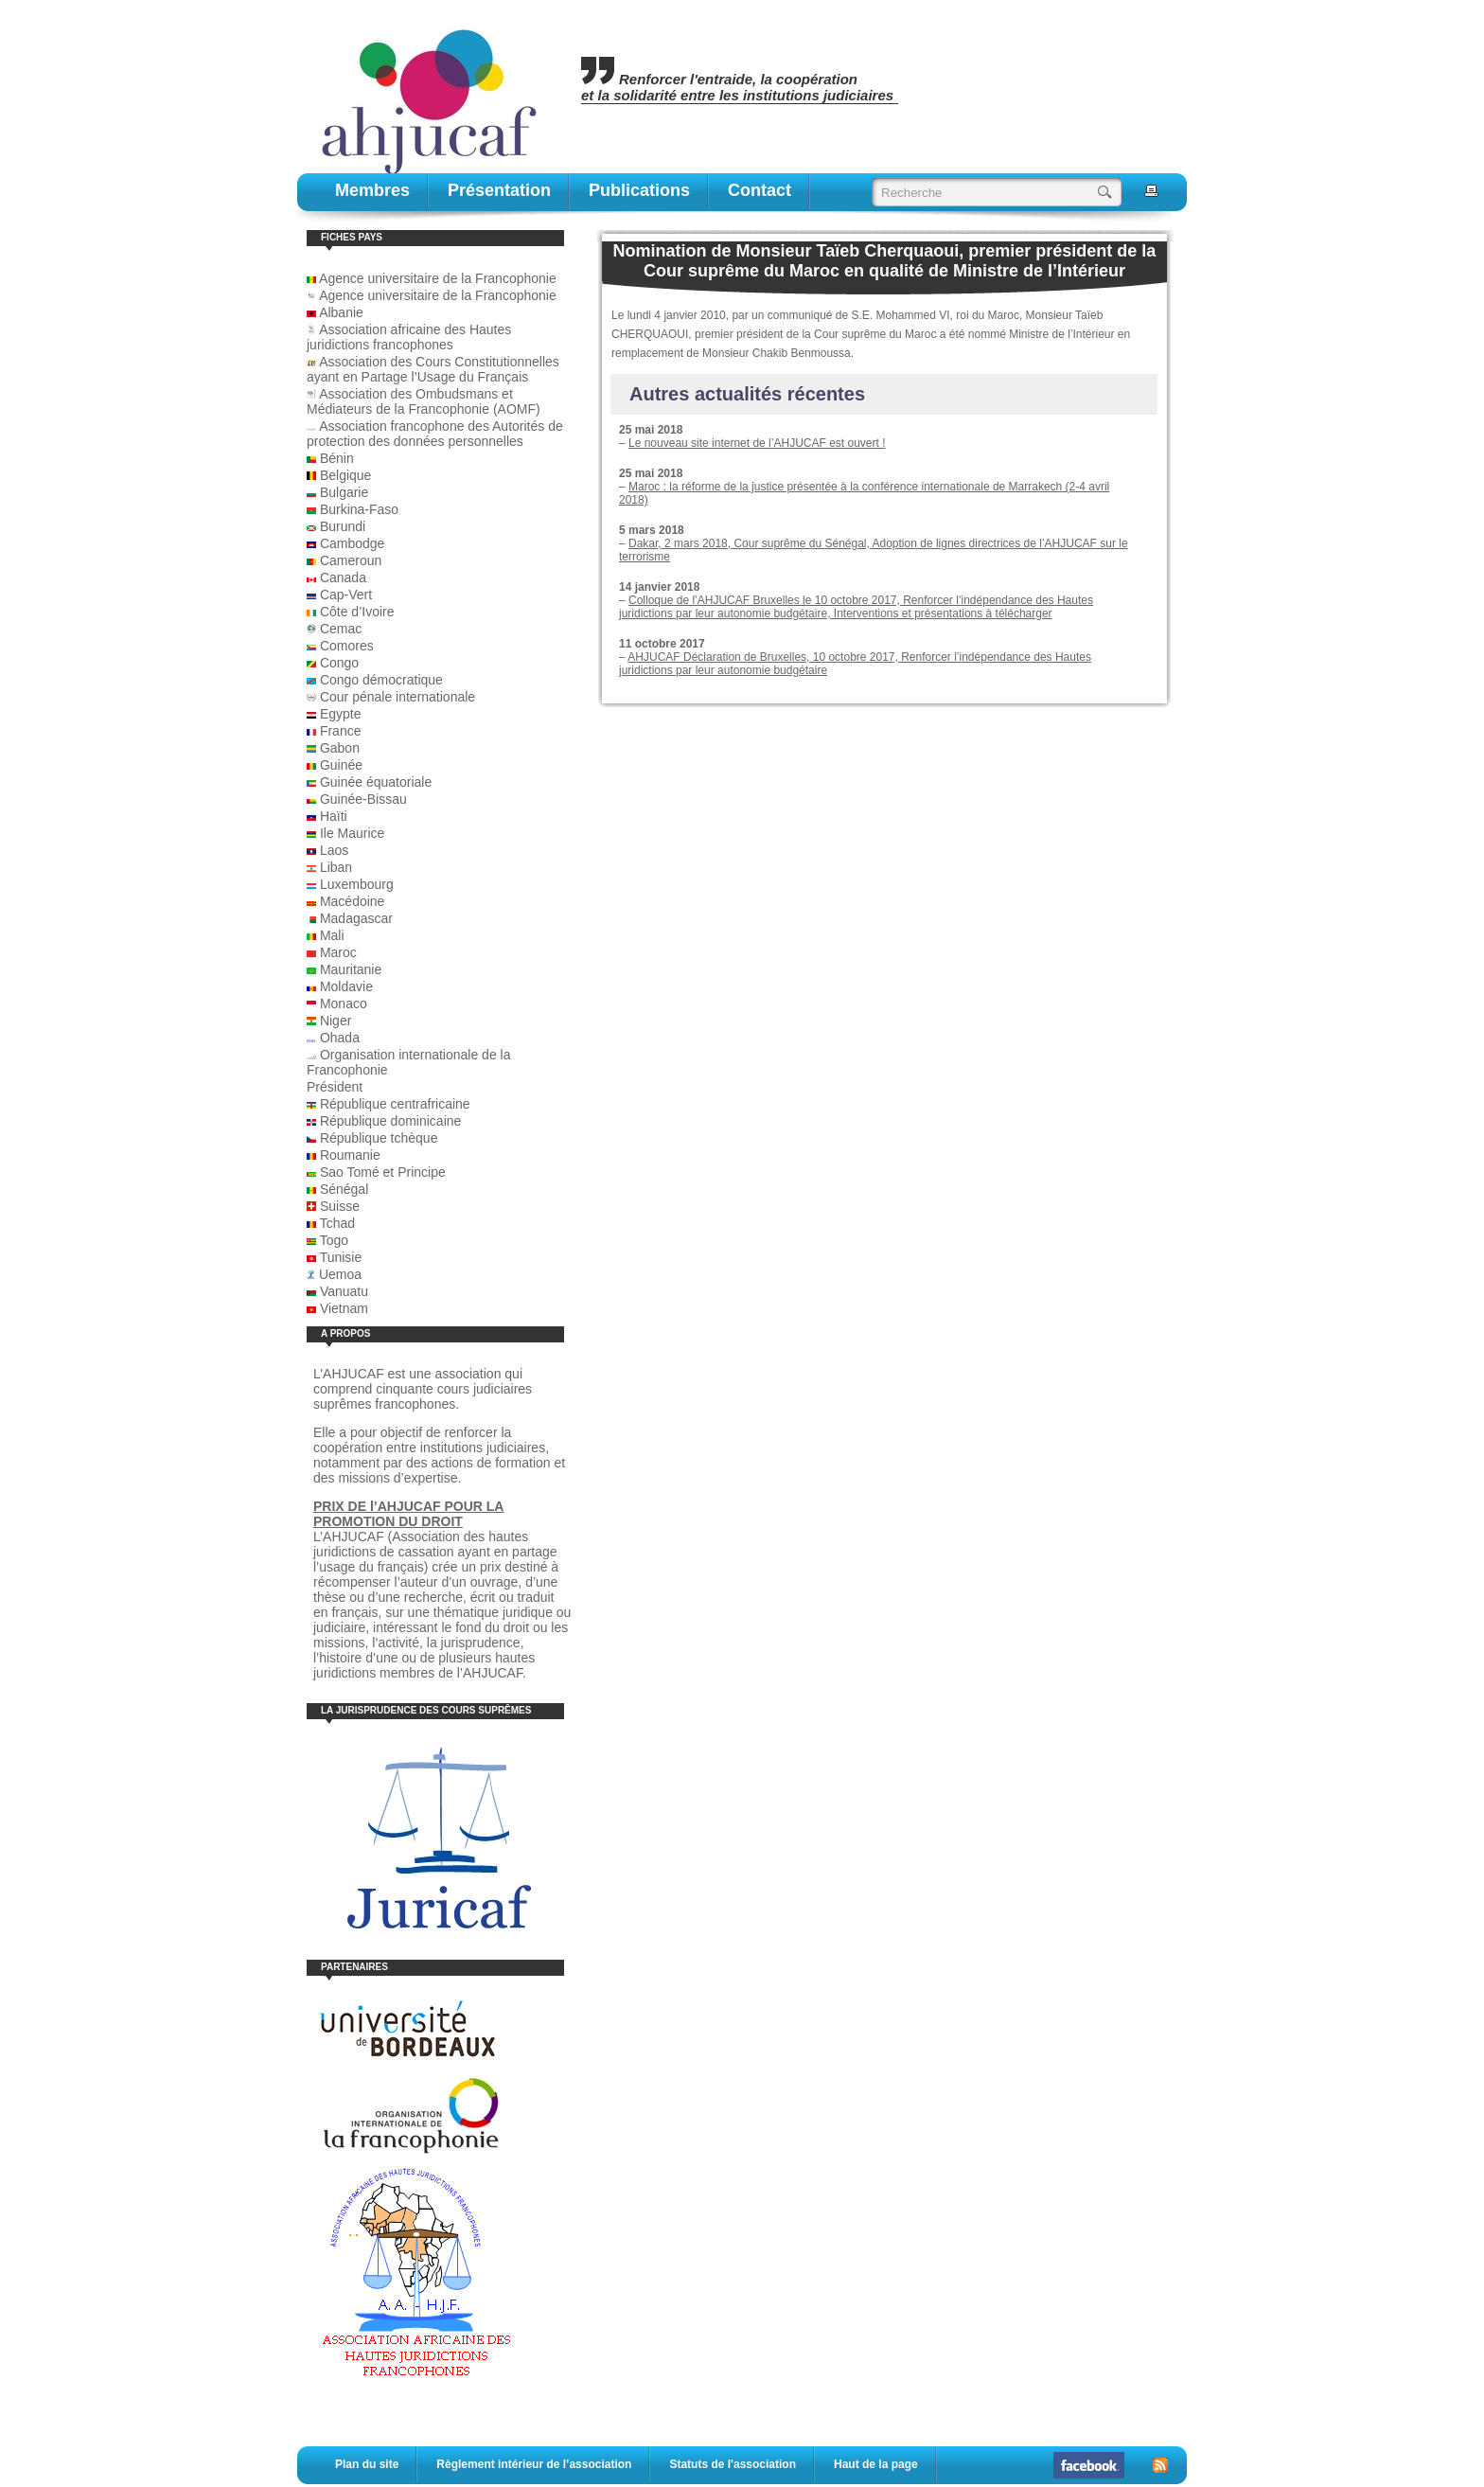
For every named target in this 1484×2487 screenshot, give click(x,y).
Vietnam (344, 1308)
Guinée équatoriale (376, 782)
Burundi (342, 526)
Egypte (341, 713)
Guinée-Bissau (363, 799)
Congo (339, 662)
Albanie (341, 312)
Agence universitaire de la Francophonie (431, 278)
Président (334, 1086)
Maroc (338, 952)
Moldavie (346, 986)
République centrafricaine (395, 1103)
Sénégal (344, 1189)
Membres (372, 190)
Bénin (337, 458)
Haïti (333, 816)
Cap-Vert (346, 594)
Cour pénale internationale (397, 696)
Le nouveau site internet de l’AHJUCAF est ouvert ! (756, 443)
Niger (335, 1020)
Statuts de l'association (732, 2464)
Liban (336, 867)
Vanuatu (344, 1291)
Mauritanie (350, 969)
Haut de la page (876, 2464)
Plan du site (366, 2464)
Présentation (499, 190)
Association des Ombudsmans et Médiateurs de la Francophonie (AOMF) (423, 401)
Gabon (340, 747)
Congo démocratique (381, 679)
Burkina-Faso (359, 509)
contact (759, 190)
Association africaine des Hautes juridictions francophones (409, 337)
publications (639, 190)
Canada (343, 577)
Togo (334, 1240)
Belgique (346, 475)
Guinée (341, 765)
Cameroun (350, 560)
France (341, 730)
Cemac (341, 628)
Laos (334, 850)
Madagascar (356, 918)
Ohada (340, 1037)
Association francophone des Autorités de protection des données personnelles (435, 433)
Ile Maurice (352, 833)
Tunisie (341, 1257)
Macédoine (352, 901)
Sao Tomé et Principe (383, 1172)
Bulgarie (344, 492)
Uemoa (340, 1274)
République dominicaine (390, 1120)
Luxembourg (357, 884)
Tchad (337, 1223)
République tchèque (379, 1138)
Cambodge (352, 543)
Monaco (343, 1003)
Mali (332, 935)
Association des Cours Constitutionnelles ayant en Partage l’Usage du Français (433, 369)
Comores (347, 645)
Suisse (340, 1206)
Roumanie (350, 1155)
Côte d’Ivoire (357, 611)
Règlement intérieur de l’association (533, 2464)
